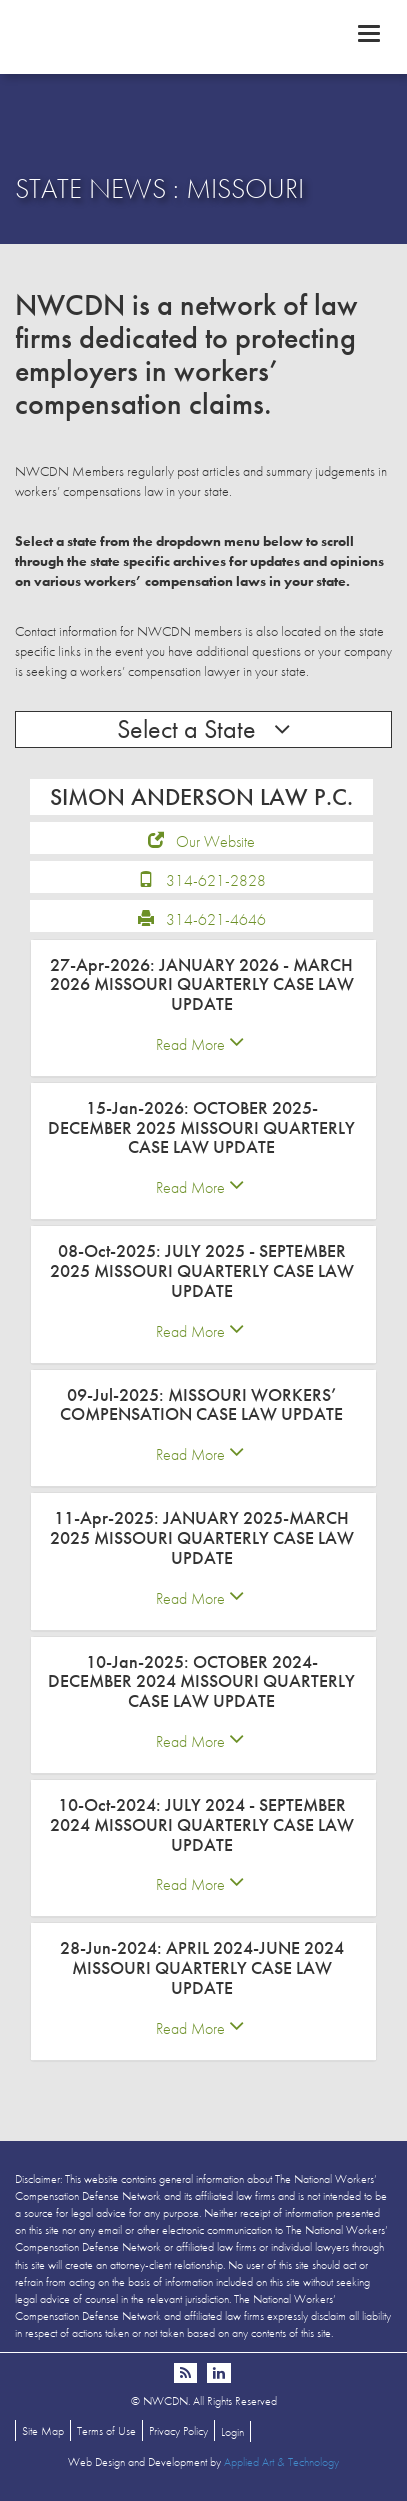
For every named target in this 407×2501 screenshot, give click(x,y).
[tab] (203, 1008)
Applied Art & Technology (281, 2462)
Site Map (43, 2431)
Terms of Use (106, 2431)
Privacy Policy (178, 2431)
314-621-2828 (216, 880)
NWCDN (203, 36)
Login (232, 2432)
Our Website (215, 841)
